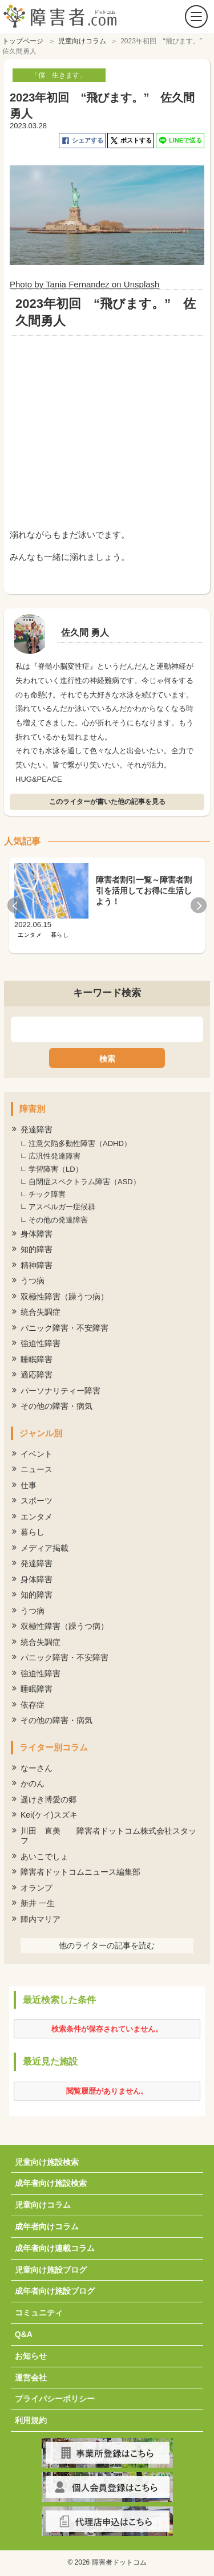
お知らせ (31, 2353)
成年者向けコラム (47, 2223)
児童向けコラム (43, 2202)
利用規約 (31, 2417)
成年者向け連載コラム (55, 2245)
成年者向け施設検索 (51, 2180)
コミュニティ (39, 2309)
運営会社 (31, 2374)
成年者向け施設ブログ (55, 2288)
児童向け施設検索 (47, 2159)
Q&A (24, 2331)
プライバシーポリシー (55, 2395)
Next (199, 903)
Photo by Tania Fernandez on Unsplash (84, 281)
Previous (15, 903)
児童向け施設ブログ (51, 2267)
